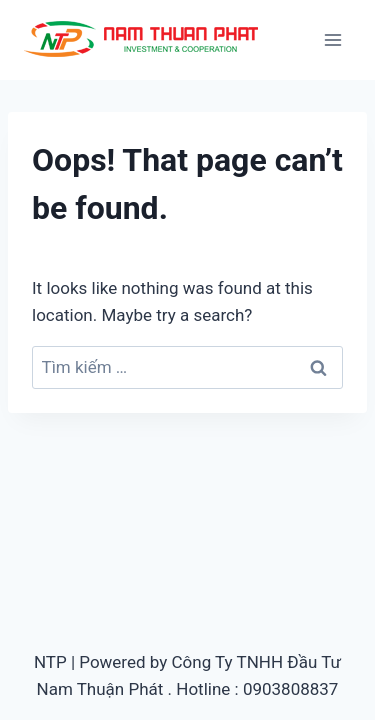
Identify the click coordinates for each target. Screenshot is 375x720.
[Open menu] (332, 39)
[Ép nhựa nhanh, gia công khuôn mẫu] (144, 40)
